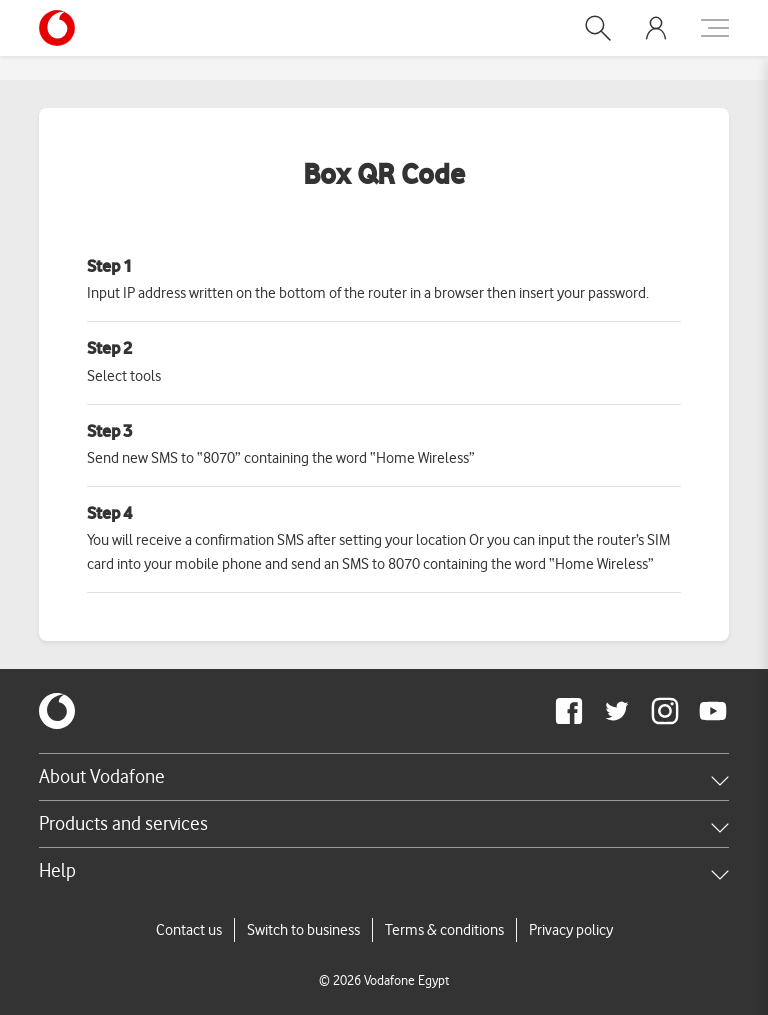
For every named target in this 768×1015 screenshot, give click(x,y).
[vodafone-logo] (57, 711)
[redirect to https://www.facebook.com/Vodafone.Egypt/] (569, 711)
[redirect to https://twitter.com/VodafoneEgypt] (617, 711)
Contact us (189, 930)
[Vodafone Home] (63, 28)
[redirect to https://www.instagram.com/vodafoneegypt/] (665, 711)
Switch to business (303, 930)
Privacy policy (571, 930)
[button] (598, 28)
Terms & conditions (444, 930)
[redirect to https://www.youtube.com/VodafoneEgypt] (713, 711)
